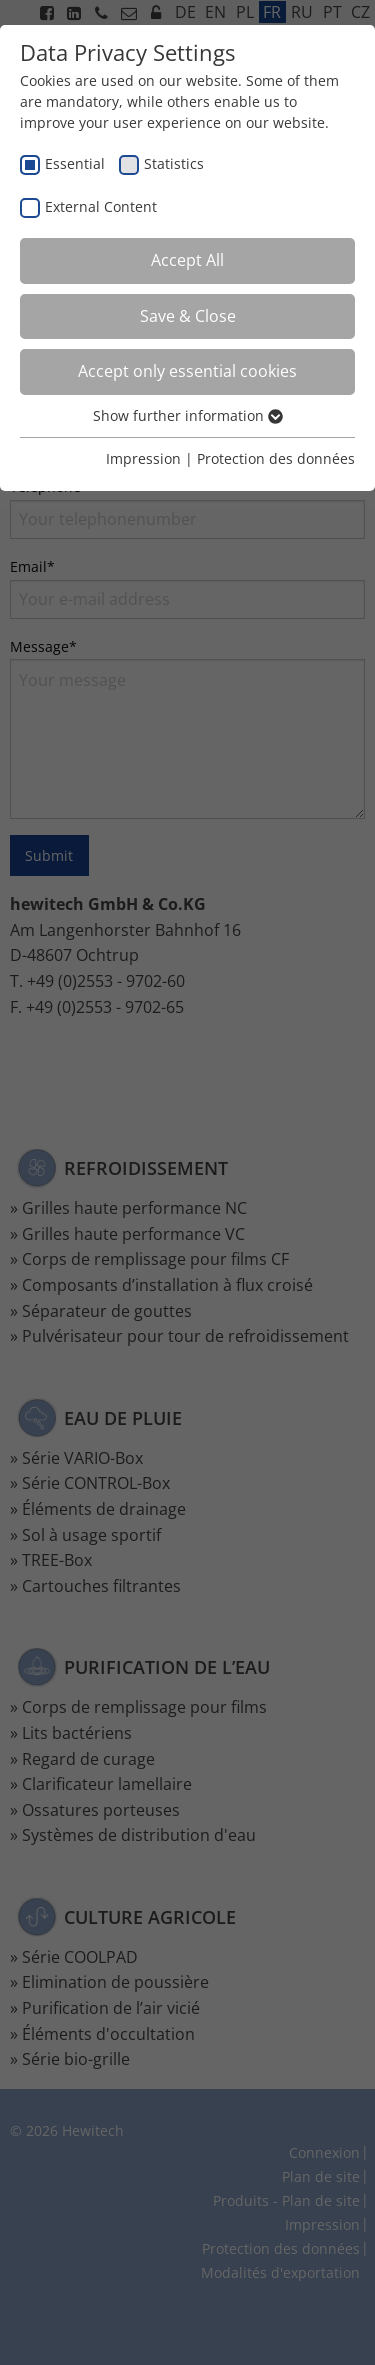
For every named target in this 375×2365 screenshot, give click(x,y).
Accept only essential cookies (187, 371)
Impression (143, 458)
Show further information (188, 415)
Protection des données (276, 458)
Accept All (187, 260)
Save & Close (188, 316)
